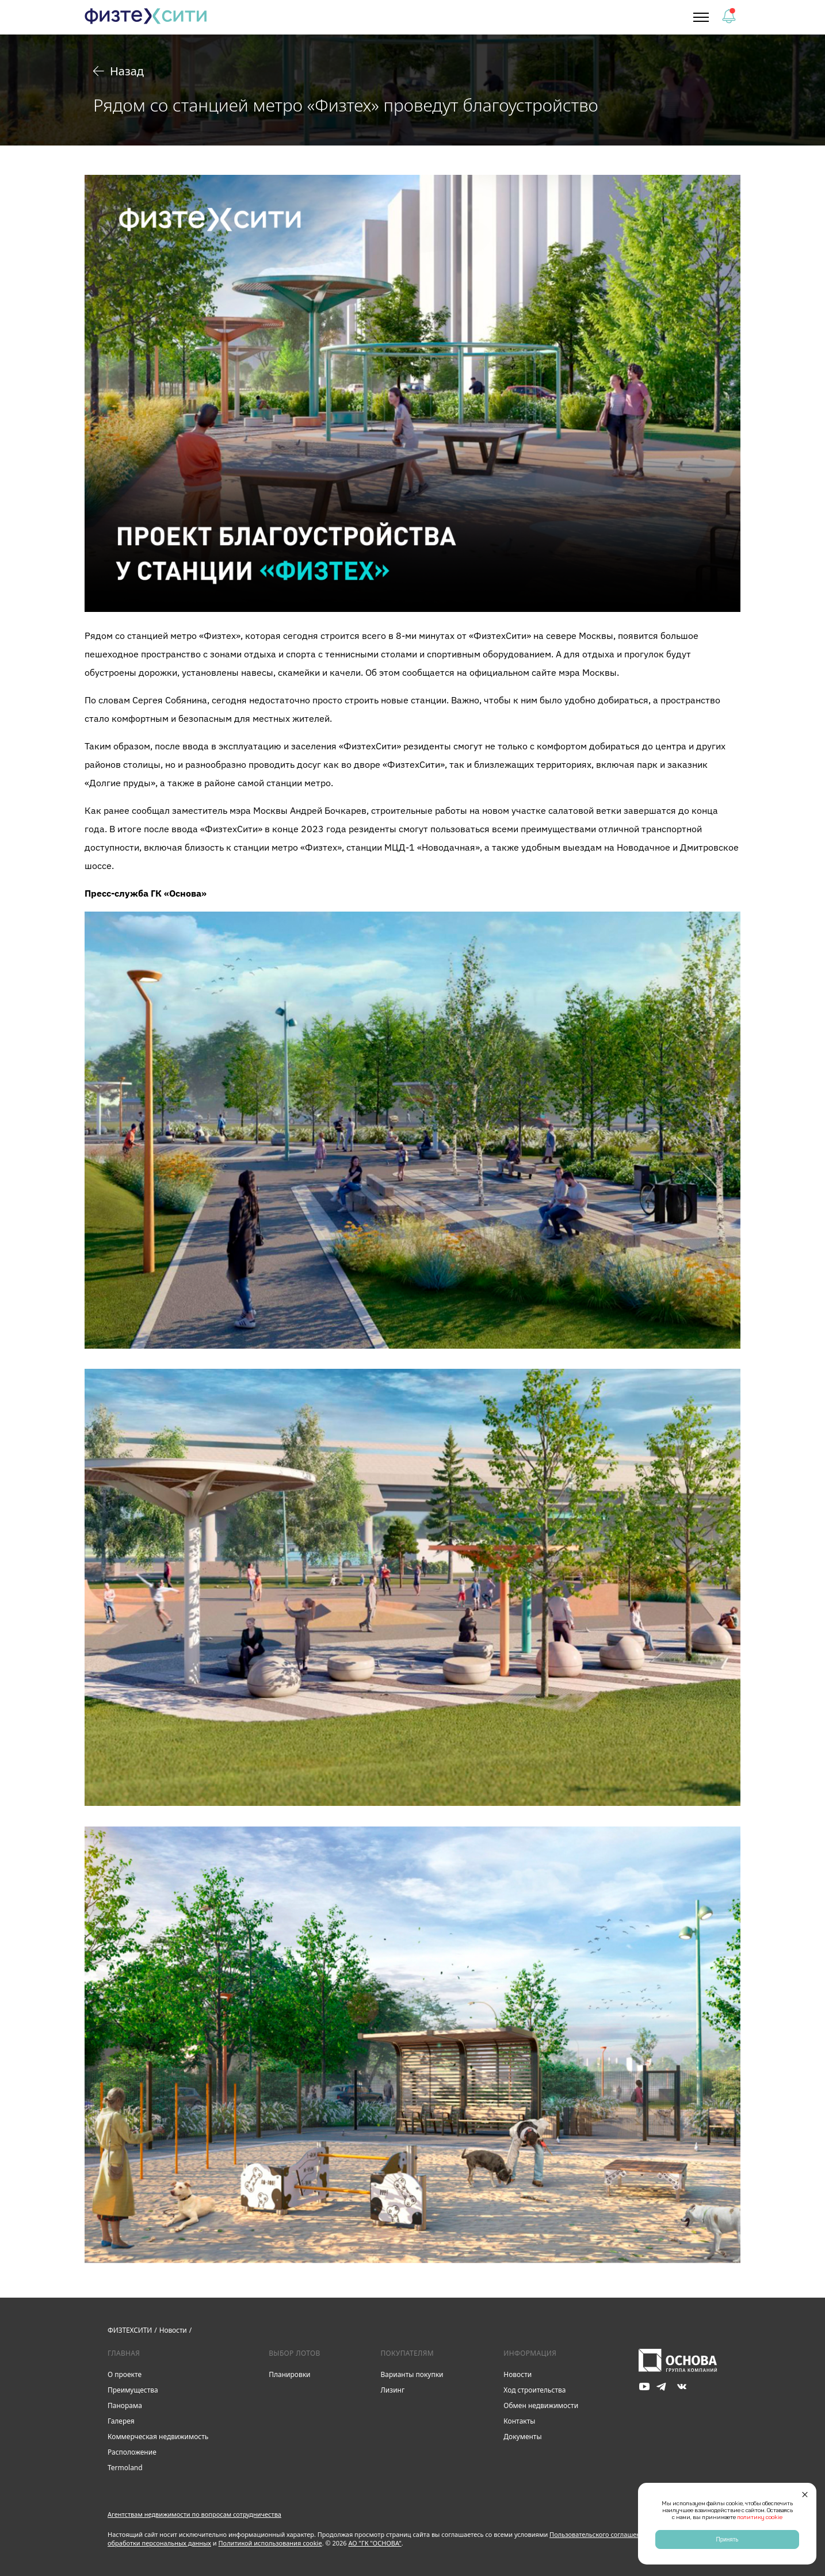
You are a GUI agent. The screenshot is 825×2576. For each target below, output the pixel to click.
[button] (701, 17)
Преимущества (133, 2390)
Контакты (519, 2421)
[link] (146, 17)
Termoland (125, 2467)
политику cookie (759, 2517)
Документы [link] (522, 2436)
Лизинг (392, 2390)
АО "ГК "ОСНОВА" (375, 2543)
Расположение (132, 2452)
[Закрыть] (805, 2494)
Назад (118, 71)
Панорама (125, 2405)
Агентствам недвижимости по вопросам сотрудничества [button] (194, 2514)
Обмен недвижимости (540, 2405)
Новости (517, 2374)
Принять (727, 2539)
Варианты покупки (411, 2374)
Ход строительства (534, 2390)
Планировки (289, 2374)
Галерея (121, 2421)
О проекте (125, 2374)
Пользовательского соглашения (598, 2534)
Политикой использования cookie (270, 2543)
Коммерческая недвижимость (158, 2436)
